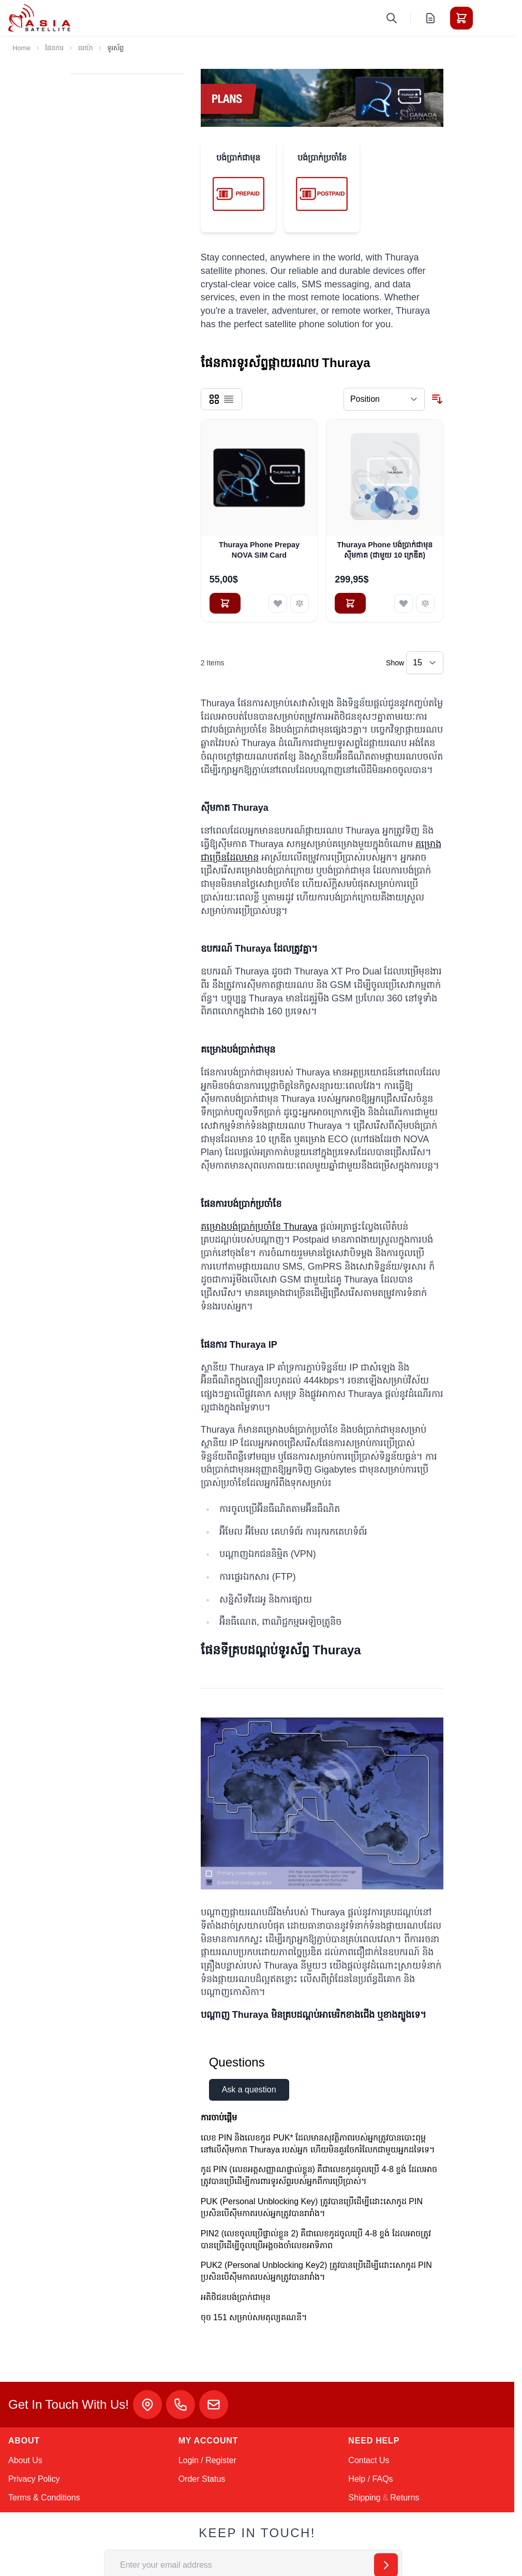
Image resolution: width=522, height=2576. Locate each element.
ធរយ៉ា (85, 48)
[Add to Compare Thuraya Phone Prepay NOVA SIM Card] (299, 603)
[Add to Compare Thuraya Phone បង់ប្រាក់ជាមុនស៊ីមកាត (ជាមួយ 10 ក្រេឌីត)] (425, 603)
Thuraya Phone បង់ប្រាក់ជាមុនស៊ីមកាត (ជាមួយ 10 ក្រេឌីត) (384, 550)
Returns (404, 2497)
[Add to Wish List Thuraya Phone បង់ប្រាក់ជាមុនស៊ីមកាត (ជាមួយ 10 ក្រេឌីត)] (403, 603)
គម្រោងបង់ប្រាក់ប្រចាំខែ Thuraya (259, 1226)
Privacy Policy (34, 2479)
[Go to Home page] (39, 18)
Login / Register (207, 2460)
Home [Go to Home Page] (21, 48)
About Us (25, 2460)
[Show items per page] (424, 662)
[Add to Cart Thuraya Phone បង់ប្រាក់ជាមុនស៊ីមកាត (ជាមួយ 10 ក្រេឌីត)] (350, 603)
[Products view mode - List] (228, 399)
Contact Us (368, 2460)
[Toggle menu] (490, 18)
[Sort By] (384, 399)
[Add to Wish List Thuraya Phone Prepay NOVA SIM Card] (278, 603)
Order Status (202, 2479)
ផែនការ (54, 48)
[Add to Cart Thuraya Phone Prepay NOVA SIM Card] (225, 603)
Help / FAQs (370, 2479)
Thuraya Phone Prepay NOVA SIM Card (259, 550)
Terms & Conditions (44, 2497)
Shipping (364, 2497)
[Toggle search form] (391, 18)
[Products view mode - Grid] (214, 399)
